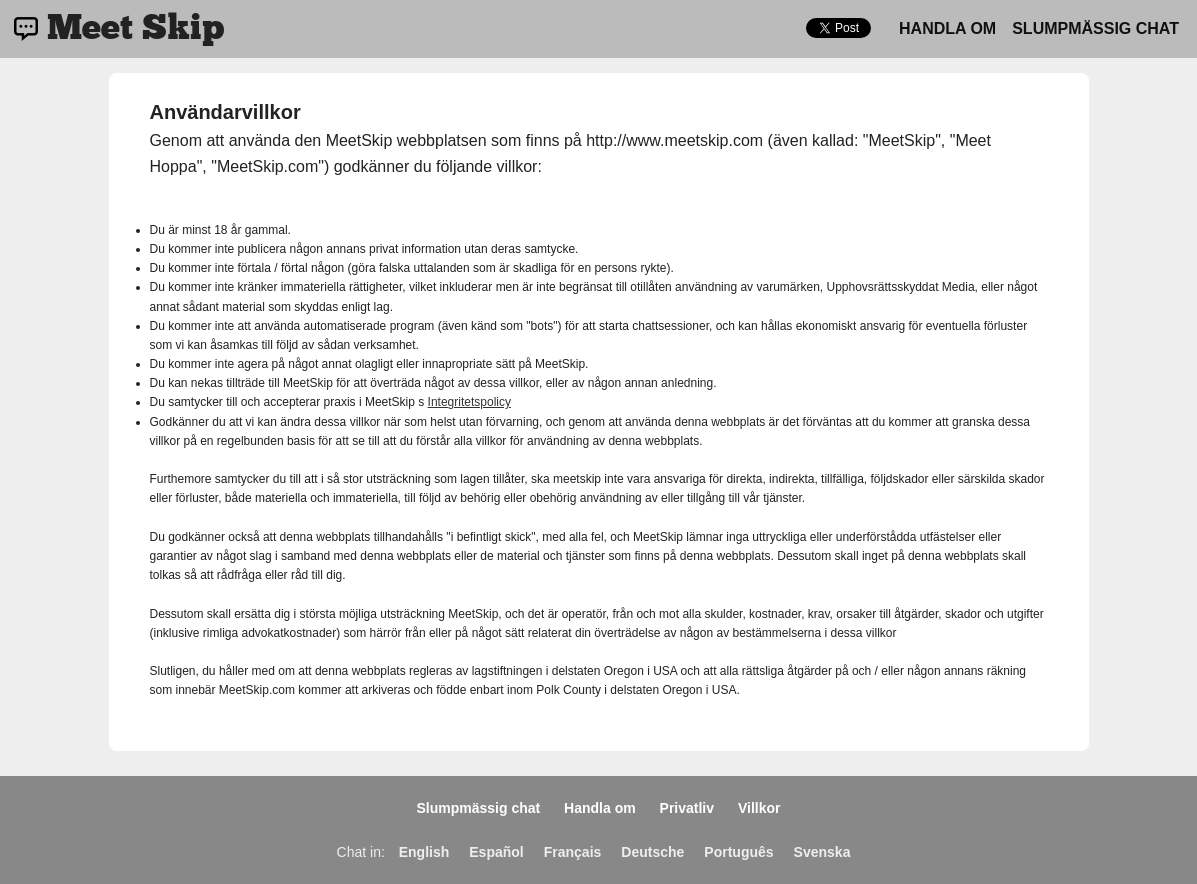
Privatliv (687, 808)
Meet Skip (135, 29)
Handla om (947, 28)
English (424, 852)
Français (573, 852)
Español (496, 852)
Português (738, 852)
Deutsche (652, 852)
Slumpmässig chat (1095, 28)
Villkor (759, 808)
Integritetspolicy (469, 402)
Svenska (822, 852)
